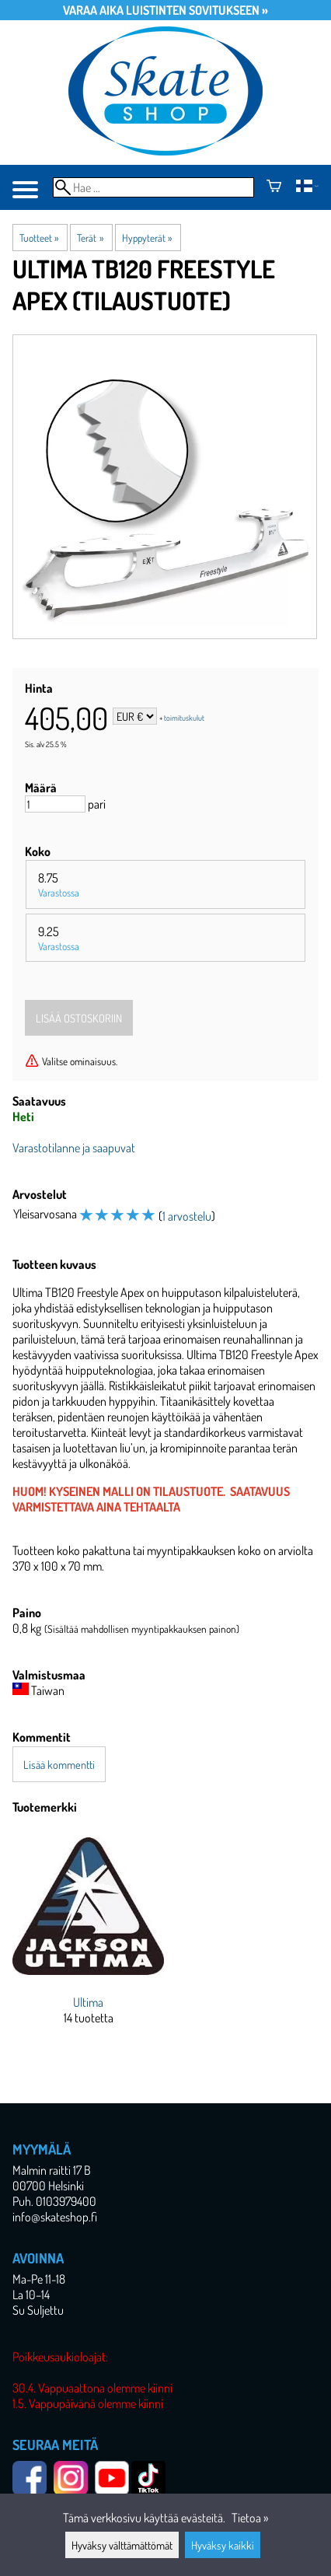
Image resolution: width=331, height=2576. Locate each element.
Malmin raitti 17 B (51, 2170)
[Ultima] (88, 1940)
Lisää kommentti (59, 1764)
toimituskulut (184, 717)
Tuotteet (38, 237)
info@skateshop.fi (54, 2217)
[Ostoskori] (274, 187)
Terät (90, 237)
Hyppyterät (147, 237)
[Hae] (153, 187)
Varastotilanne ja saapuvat (73, 1147)
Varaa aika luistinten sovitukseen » (165, 10)
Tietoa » (250, 2517)
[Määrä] (55, 804)
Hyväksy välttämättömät (121, 2545)
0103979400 (66, 2201)
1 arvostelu (186, 1216)
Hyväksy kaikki (222, 2545)
